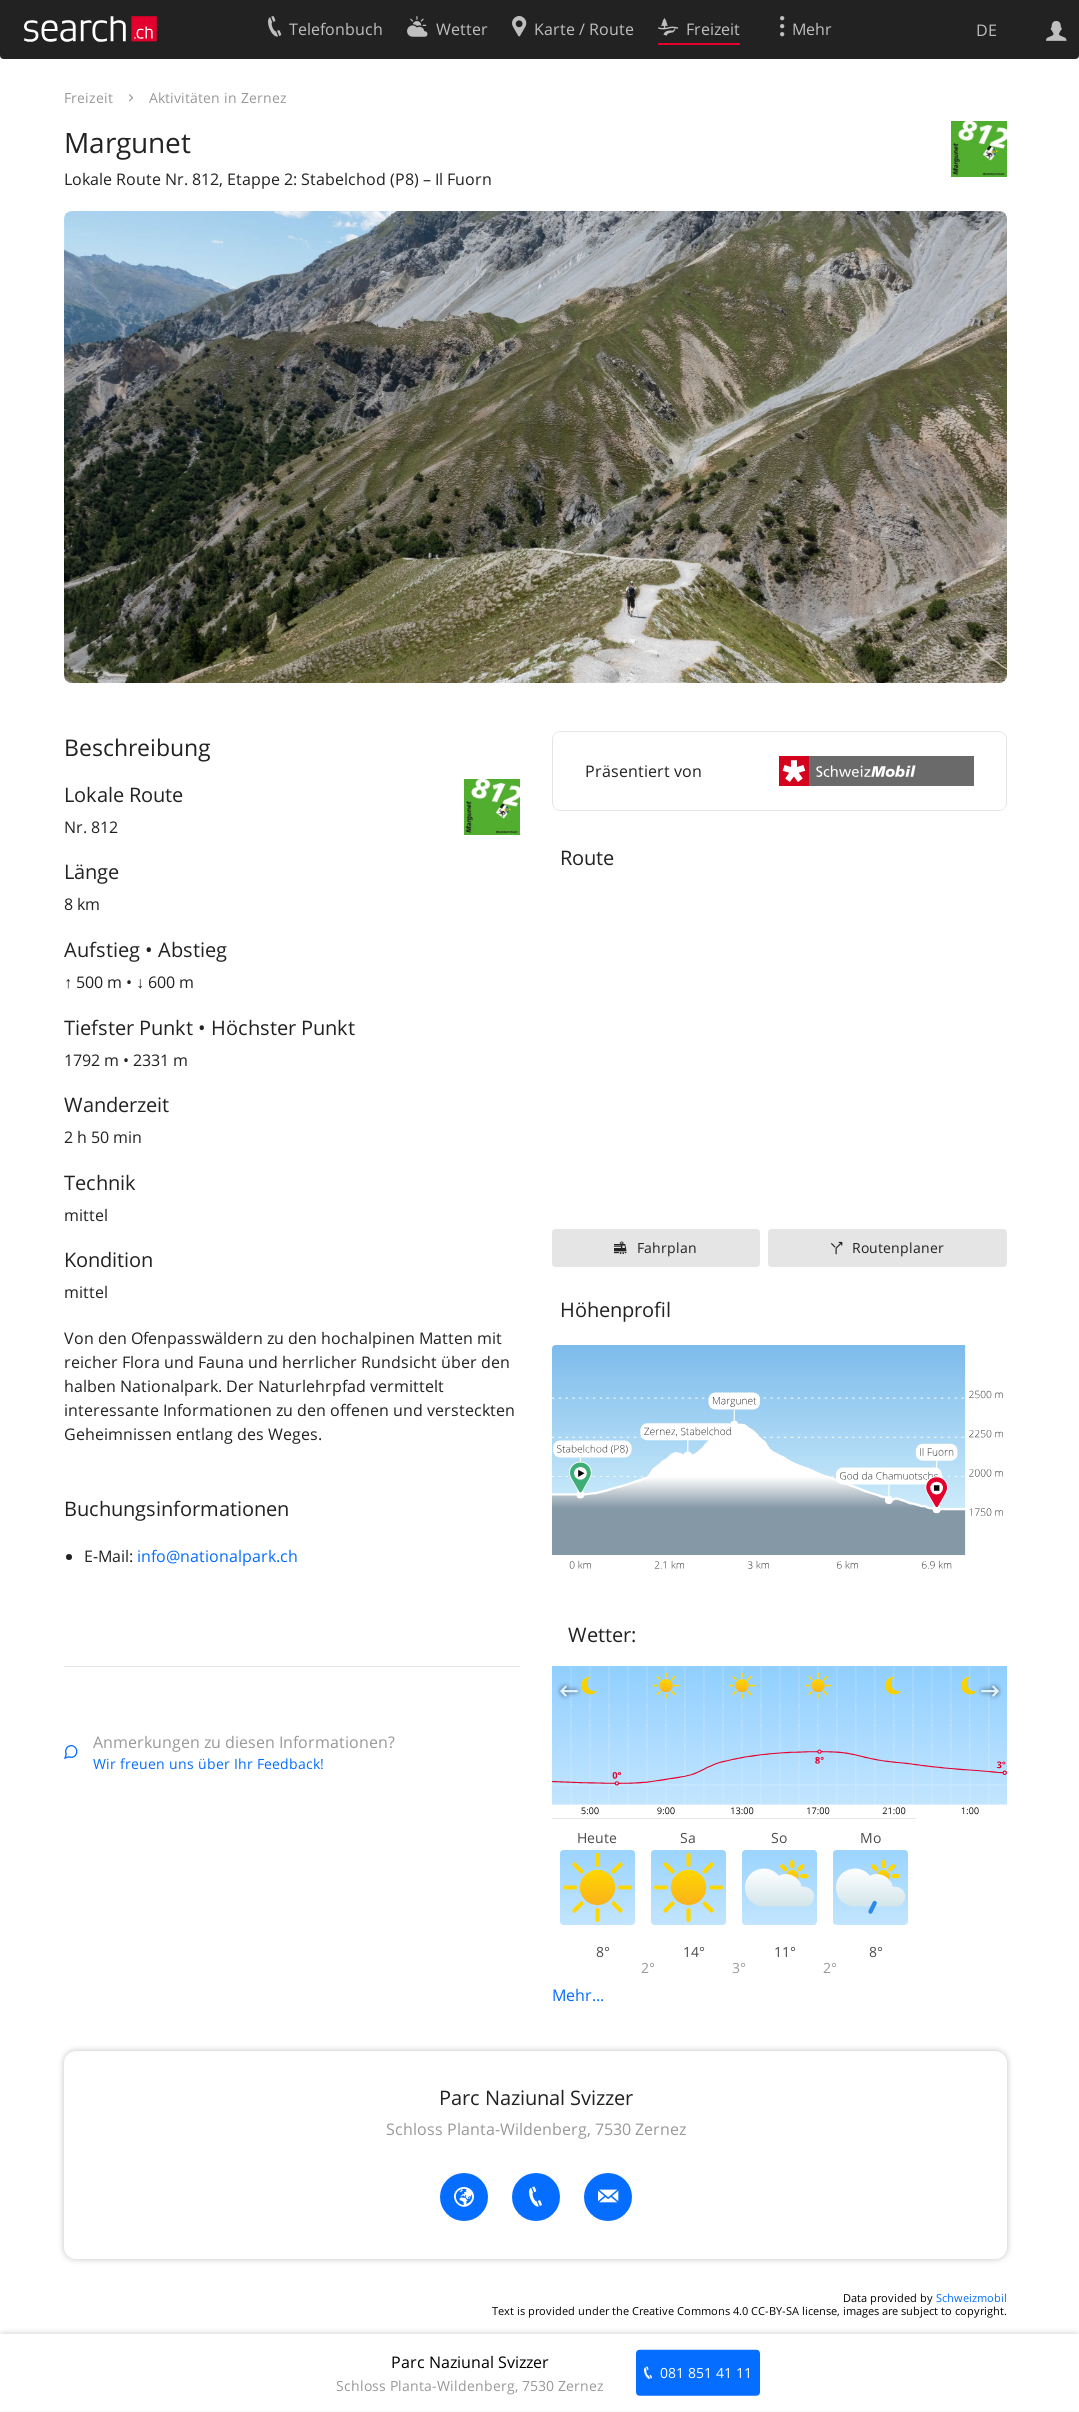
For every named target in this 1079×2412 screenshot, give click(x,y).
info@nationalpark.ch (217, 1556)
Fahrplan (667, 1247)
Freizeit (88, 97)
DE (986, 30)
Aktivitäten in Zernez (218, 97)
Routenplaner (898, 1247)
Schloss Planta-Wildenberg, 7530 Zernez (536, 2129)
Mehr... (578, 1995)
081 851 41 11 (706, 2372)
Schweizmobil (971, 2297)
